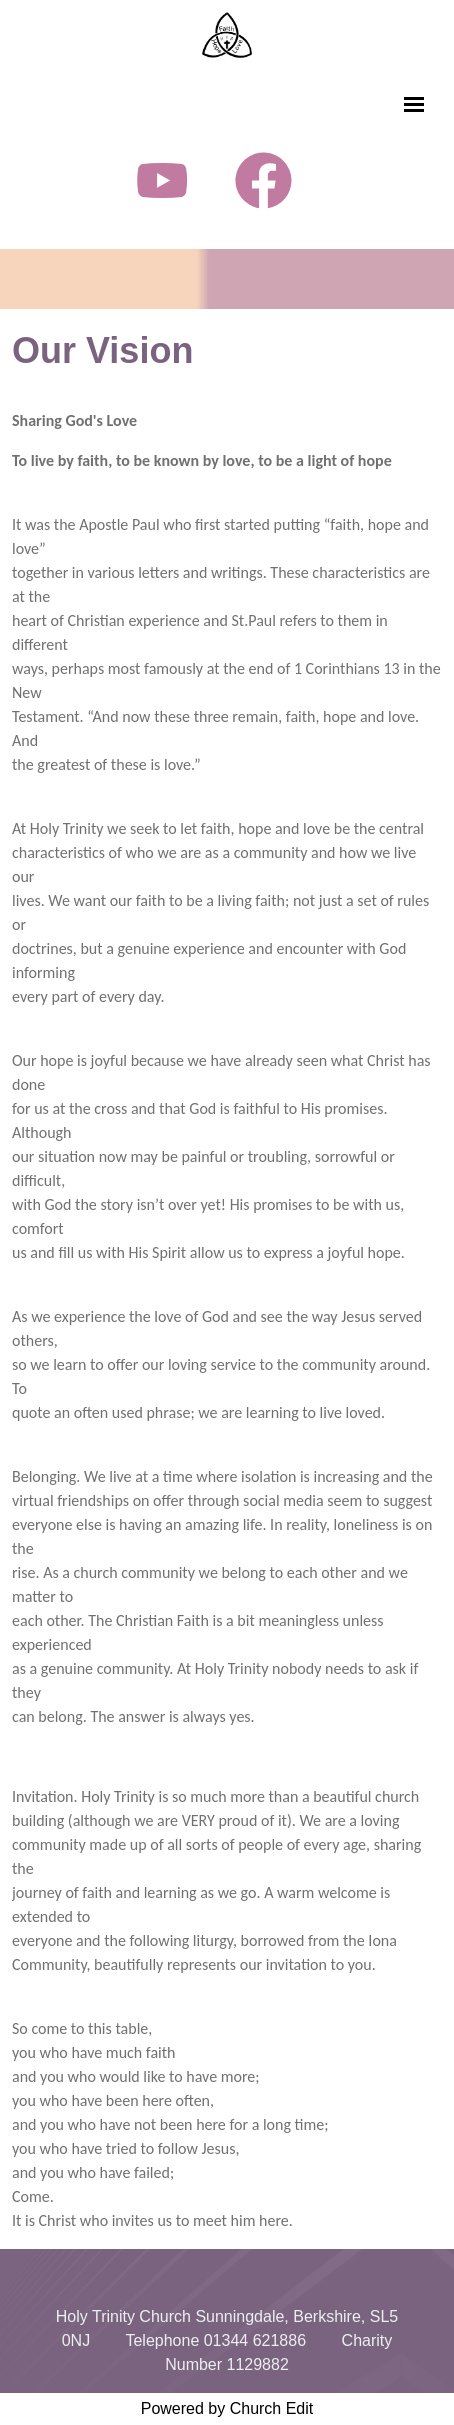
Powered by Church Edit (227, 2408)
